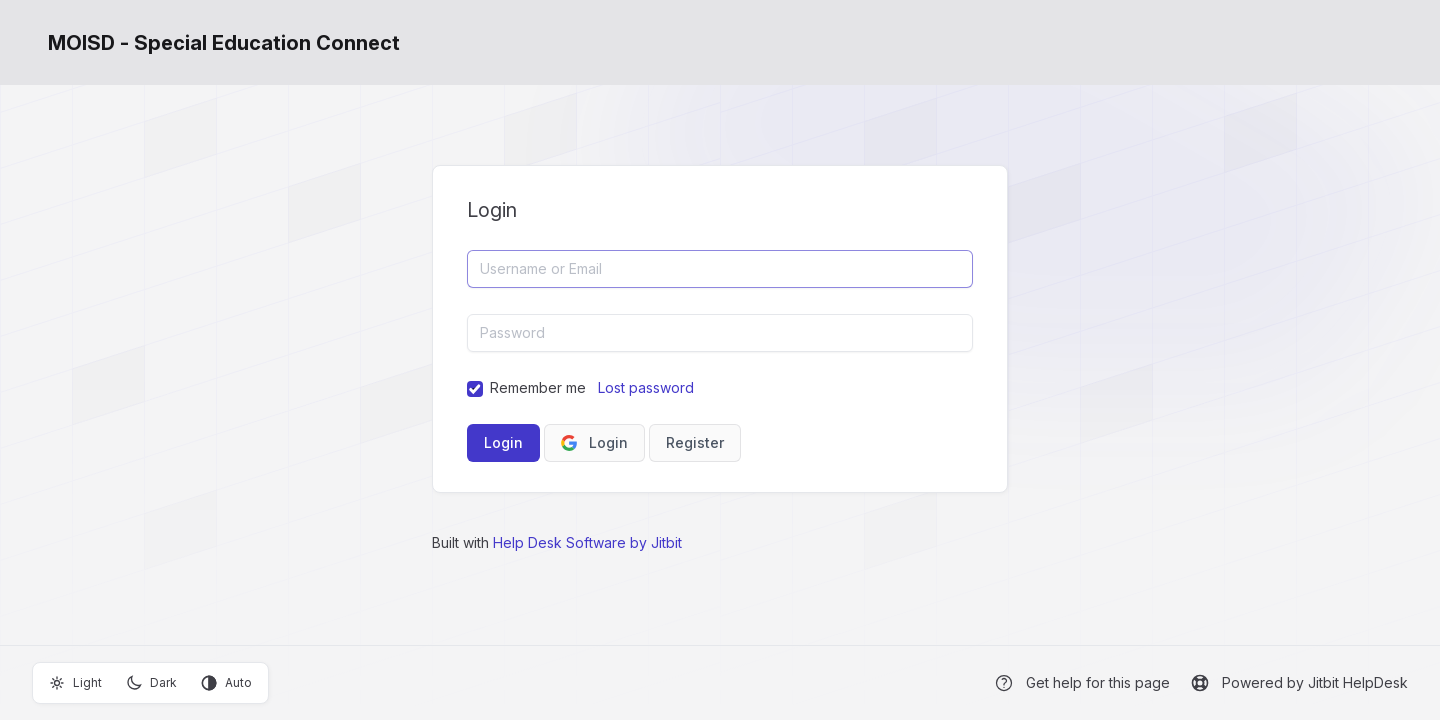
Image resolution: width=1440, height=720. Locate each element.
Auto (226, 683)
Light (75, 683)
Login (594, 442)
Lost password (646, 387)
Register (695, 442)
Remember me (538, 387)
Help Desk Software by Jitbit (587, 542)
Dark (151, 683)
